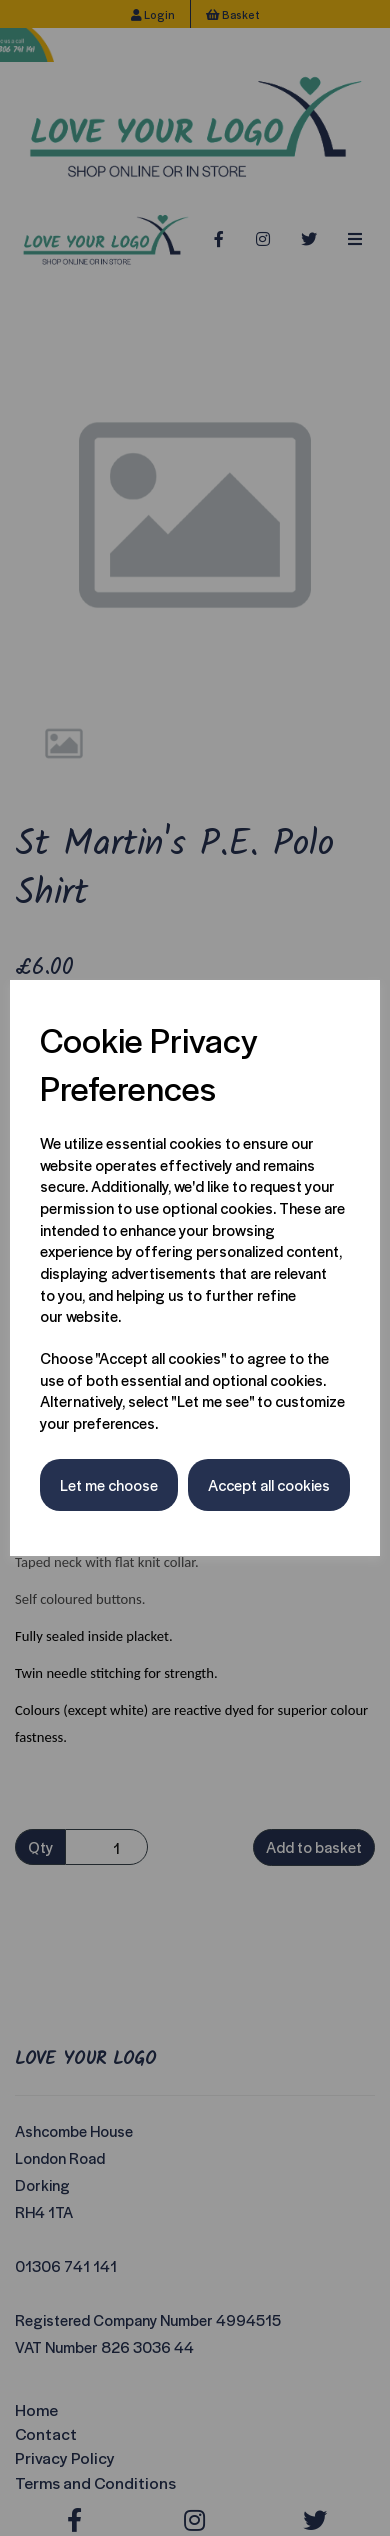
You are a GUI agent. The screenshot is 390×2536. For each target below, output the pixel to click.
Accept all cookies (269, 1484)
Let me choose (109, 1484)
